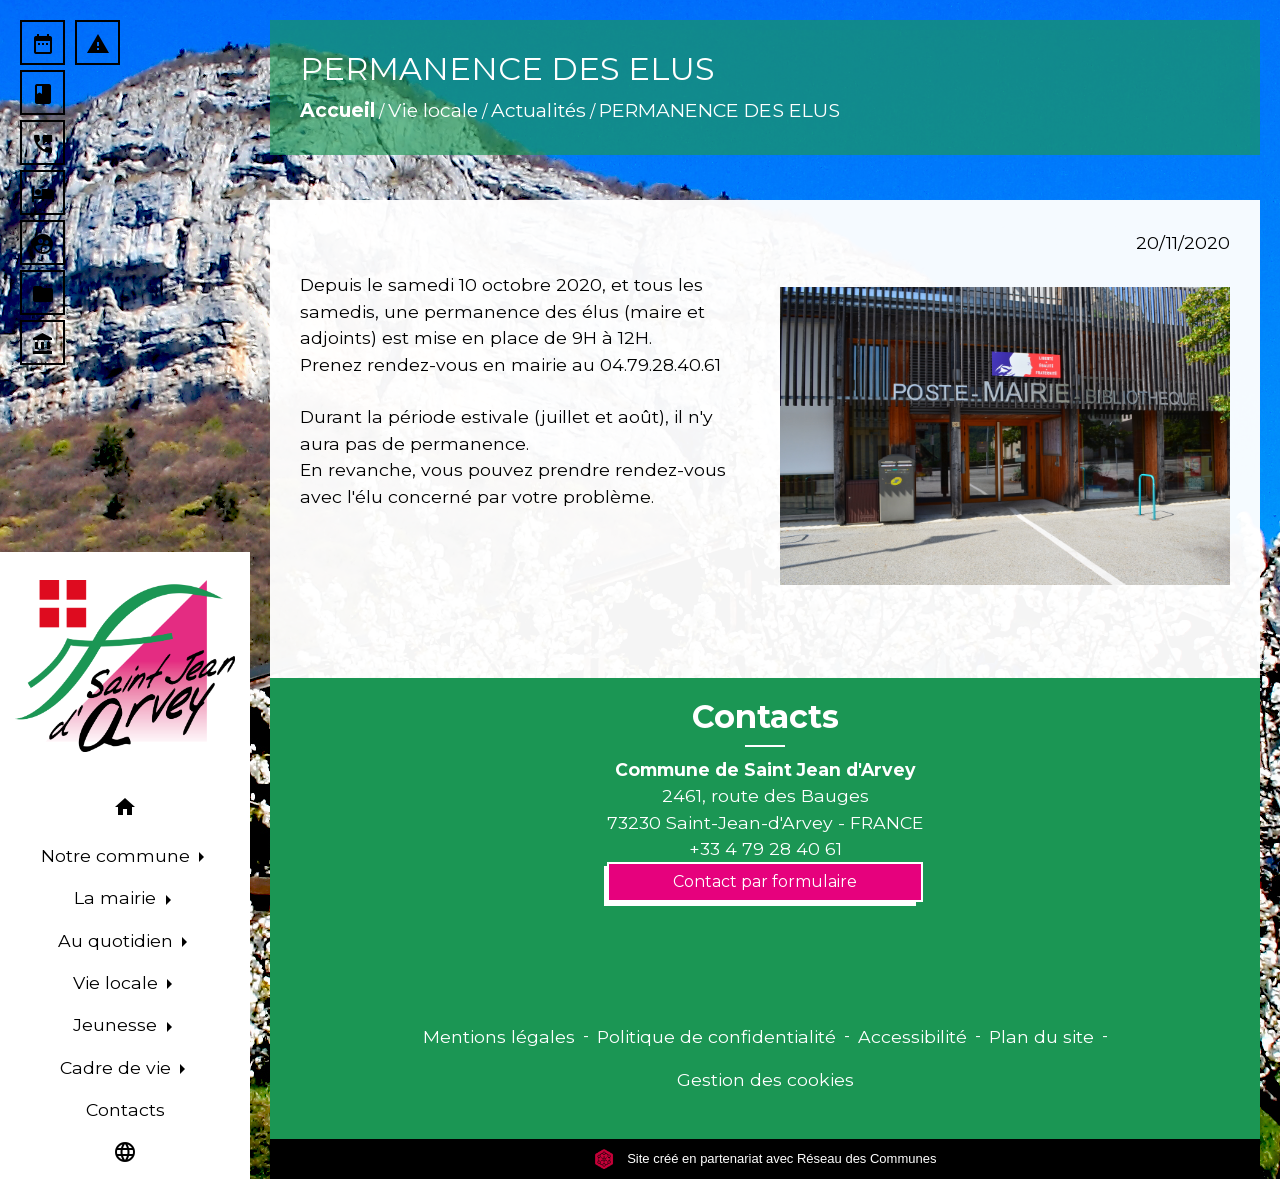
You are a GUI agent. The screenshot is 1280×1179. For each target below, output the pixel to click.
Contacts (765, 717)
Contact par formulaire (765, 881)
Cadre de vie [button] (118, 1067)
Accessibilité (912, 1036)
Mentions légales (499, 1036)
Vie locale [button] (118, 982)
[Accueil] (125, 666)
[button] (125, 810)
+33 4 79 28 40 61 (765, 848)
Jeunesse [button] (117, 1024)
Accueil (337, 110)
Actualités (538, 110)
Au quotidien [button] (118, 940)
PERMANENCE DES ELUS (719, 110)
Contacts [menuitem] (125, 1109)
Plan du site (1041, 1036)
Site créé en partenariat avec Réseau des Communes (765, 1158)
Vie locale (433, 110)
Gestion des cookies (765, 1079)
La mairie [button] (117, 897)
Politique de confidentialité (716, 1036)
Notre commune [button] (118, 855)
